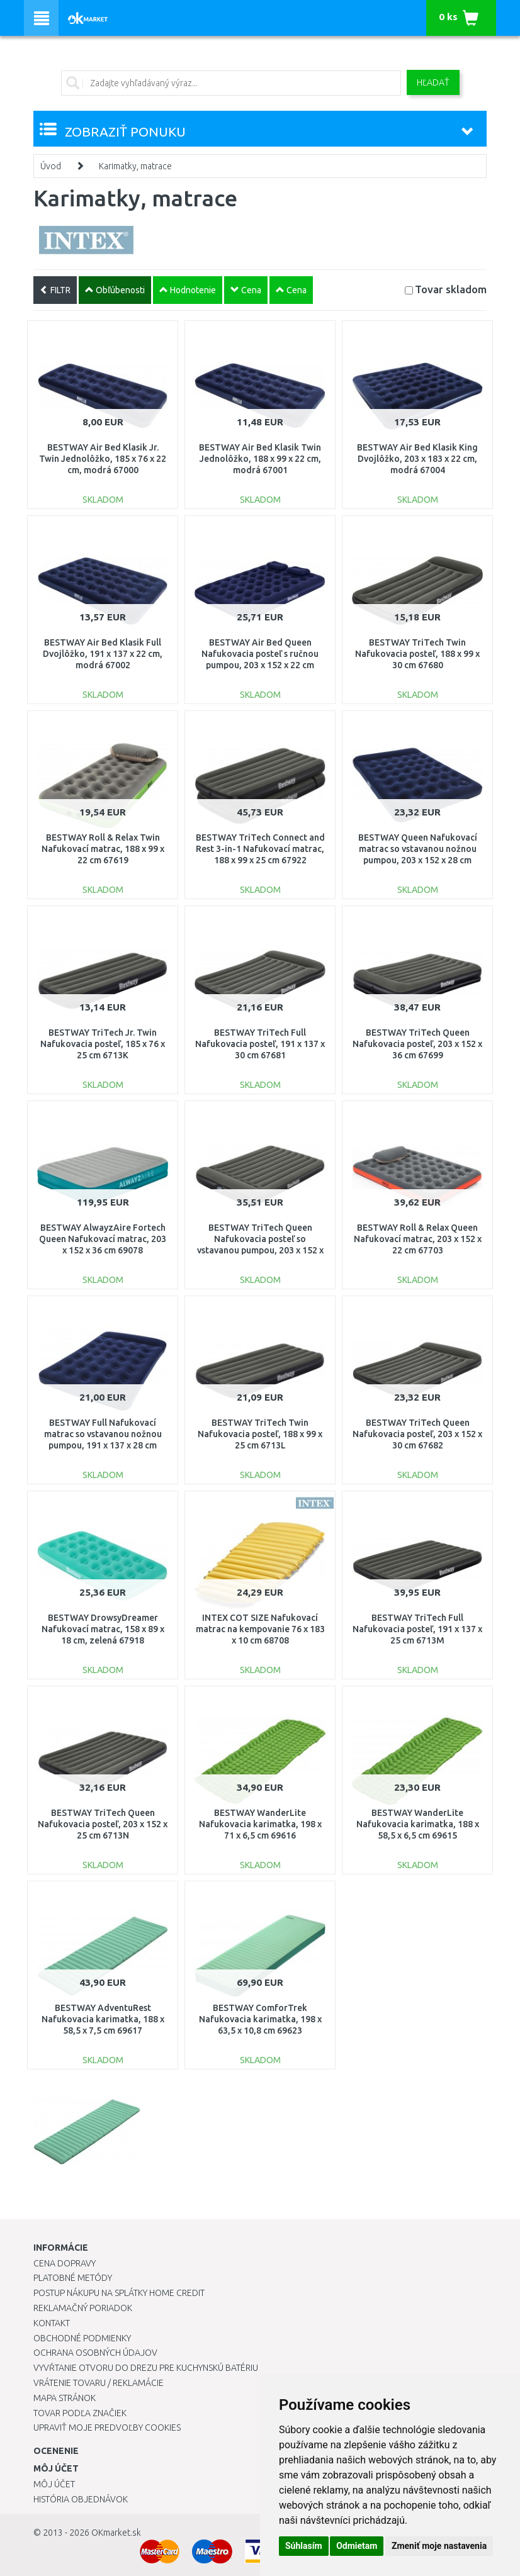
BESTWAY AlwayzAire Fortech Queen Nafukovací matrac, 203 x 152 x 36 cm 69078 (102, 1239)
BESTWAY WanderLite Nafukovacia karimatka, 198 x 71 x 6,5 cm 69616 (260, 1824)
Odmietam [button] (356, 2546)
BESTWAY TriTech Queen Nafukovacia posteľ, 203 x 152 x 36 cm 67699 (417, 1044)
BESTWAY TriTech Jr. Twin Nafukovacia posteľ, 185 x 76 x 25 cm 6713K (102, 1044)
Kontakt (51, 2323)
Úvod (50, 166)
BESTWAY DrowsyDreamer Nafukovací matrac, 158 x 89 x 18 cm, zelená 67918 (103, 1629)
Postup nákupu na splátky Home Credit (119, 2293)
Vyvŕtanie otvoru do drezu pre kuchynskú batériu (145, 2368)
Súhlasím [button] (303, 2546)
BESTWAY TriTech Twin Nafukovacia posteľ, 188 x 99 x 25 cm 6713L (260, 1434)
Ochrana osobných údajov (95, 2353)
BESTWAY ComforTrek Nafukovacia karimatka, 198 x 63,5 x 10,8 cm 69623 (260, 2019)
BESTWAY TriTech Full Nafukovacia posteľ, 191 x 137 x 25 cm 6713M (417, 1629)
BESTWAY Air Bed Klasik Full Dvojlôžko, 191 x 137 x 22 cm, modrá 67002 (102, 653)
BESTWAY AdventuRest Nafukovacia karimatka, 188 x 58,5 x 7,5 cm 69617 (103, 2019)
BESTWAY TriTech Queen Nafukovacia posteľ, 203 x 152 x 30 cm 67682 (417, 1434)
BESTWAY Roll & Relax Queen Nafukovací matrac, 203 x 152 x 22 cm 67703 (418, 1239)
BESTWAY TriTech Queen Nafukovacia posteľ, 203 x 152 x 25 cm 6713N (102, 1824)
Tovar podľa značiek (80, 2413)
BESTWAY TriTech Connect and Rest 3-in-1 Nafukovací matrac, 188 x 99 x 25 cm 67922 (260, 848)
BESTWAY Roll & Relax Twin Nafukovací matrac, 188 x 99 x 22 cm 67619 (103, 848)
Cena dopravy (64, 2263)
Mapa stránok (64, 2398)
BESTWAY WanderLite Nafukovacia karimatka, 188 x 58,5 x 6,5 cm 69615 (417, 1824)
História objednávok (80, 2499)
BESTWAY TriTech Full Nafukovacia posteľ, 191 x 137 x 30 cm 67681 (260, 1044)
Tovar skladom (451, 289)
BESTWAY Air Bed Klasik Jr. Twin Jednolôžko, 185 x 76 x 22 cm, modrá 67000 (102, 458)
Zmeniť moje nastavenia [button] (439, 2546)
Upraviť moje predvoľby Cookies (107, 2427)
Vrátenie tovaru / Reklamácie (98, 2383)
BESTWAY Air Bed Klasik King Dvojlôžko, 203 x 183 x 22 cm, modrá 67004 (417, 458)
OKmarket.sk (116, 2533)
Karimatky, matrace (135, 166)
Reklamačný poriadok (82, 2308)
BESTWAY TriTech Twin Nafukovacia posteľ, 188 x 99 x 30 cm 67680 (417, 653)
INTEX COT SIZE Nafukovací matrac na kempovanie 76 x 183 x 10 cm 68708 (260, 1629)
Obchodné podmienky (82, 2338)
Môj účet (54, 2484)
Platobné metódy (72, 2278)
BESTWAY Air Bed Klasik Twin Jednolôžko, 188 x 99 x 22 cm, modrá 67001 (260, 458)
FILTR (55, 290)
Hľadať (433, 82)
